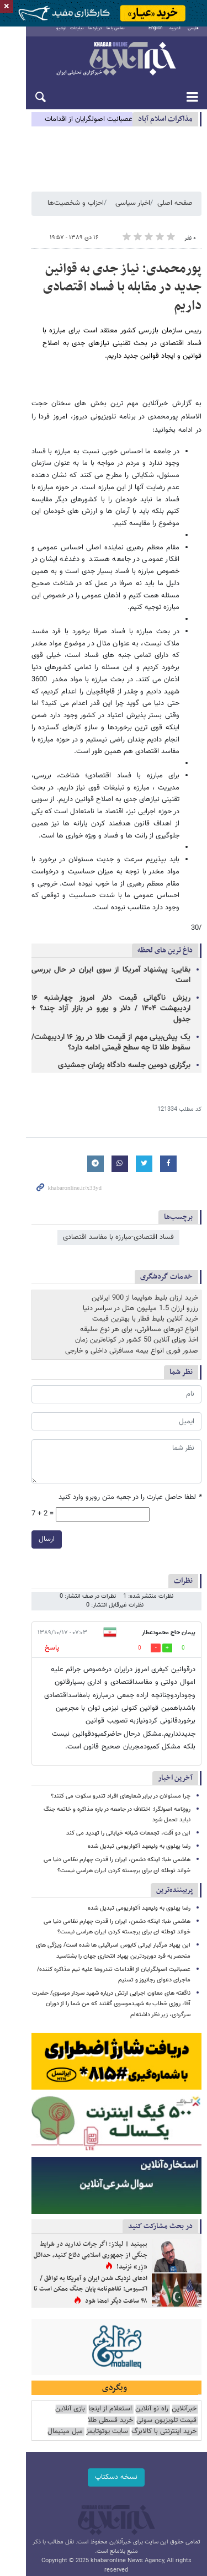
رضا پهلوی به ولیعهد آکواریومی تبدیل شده (139, 1722)
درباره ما (85, 36)
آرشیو (50, 36)
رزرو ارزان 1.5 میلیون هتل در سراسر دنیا (140, 1206)
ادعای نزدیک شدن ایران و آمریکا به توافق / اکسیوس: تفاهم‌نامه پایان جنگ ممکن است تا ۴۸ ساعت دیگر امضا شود (77, 2180)
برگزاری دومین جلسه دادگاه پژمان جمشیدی (124, 963)
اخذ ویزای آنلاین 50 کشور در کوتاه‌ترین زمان (136, 1237)
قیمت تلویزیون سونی (166, 2319)
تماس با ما (105, 36)
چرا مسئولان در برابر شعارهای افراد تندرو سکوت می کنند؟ (120, 1671)
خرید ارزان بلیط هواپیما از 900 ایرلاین (145, 1195)
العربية (175, 36)
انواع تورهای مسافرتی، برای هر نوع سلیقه (139, 1227)
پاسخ (26, 1536)
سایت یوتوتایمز (176, 2330)
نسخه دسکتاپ (103, 2376)
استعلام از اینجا (110, 2308)
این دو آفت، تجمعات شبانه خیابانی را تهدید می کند (128, 1709)
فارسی (193, 36)
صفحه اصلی (175, 214)
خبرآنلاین (103, 67)
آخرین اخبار (175, 1653)
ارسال (21, 1436)
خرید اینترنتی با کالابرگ (51, 2319)
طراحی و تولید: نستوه (109, 2471)
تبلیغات (66, 36)
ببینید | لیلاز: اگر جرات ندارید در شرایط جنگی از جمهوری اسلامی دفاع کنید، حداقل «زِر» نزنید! (81, 2141)
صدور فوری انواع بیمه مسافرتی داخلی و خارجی (131, 1248)
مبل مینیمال (133, 2330)
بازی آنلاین (70, 2308)
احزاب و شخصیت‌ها (75, 214)
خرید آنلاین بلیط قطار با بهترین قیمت (145, 1216)
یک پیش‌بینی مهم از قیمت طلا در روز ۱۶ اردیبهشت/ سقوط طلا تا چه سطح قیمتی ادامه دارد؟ (98, 940)
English (155, 36)
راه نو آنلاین (151, 2308)
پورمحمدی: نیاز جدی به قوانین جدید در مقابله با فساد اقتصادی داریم (108, 288)
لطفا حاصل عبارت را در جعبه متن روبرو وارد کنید (130, 1395)
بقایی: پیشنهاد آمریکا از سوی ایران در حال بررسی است (107, 889)
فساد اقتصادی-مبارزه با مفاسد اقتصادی (118, 1135)
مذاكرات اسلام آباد (165, 126)
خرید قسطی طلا (110, 2319)
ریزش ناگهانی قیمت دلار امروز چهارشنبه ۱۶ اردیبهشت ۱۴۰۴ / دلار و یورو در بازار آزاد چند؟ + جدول (98, 911)
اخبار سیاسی (132, 214)
